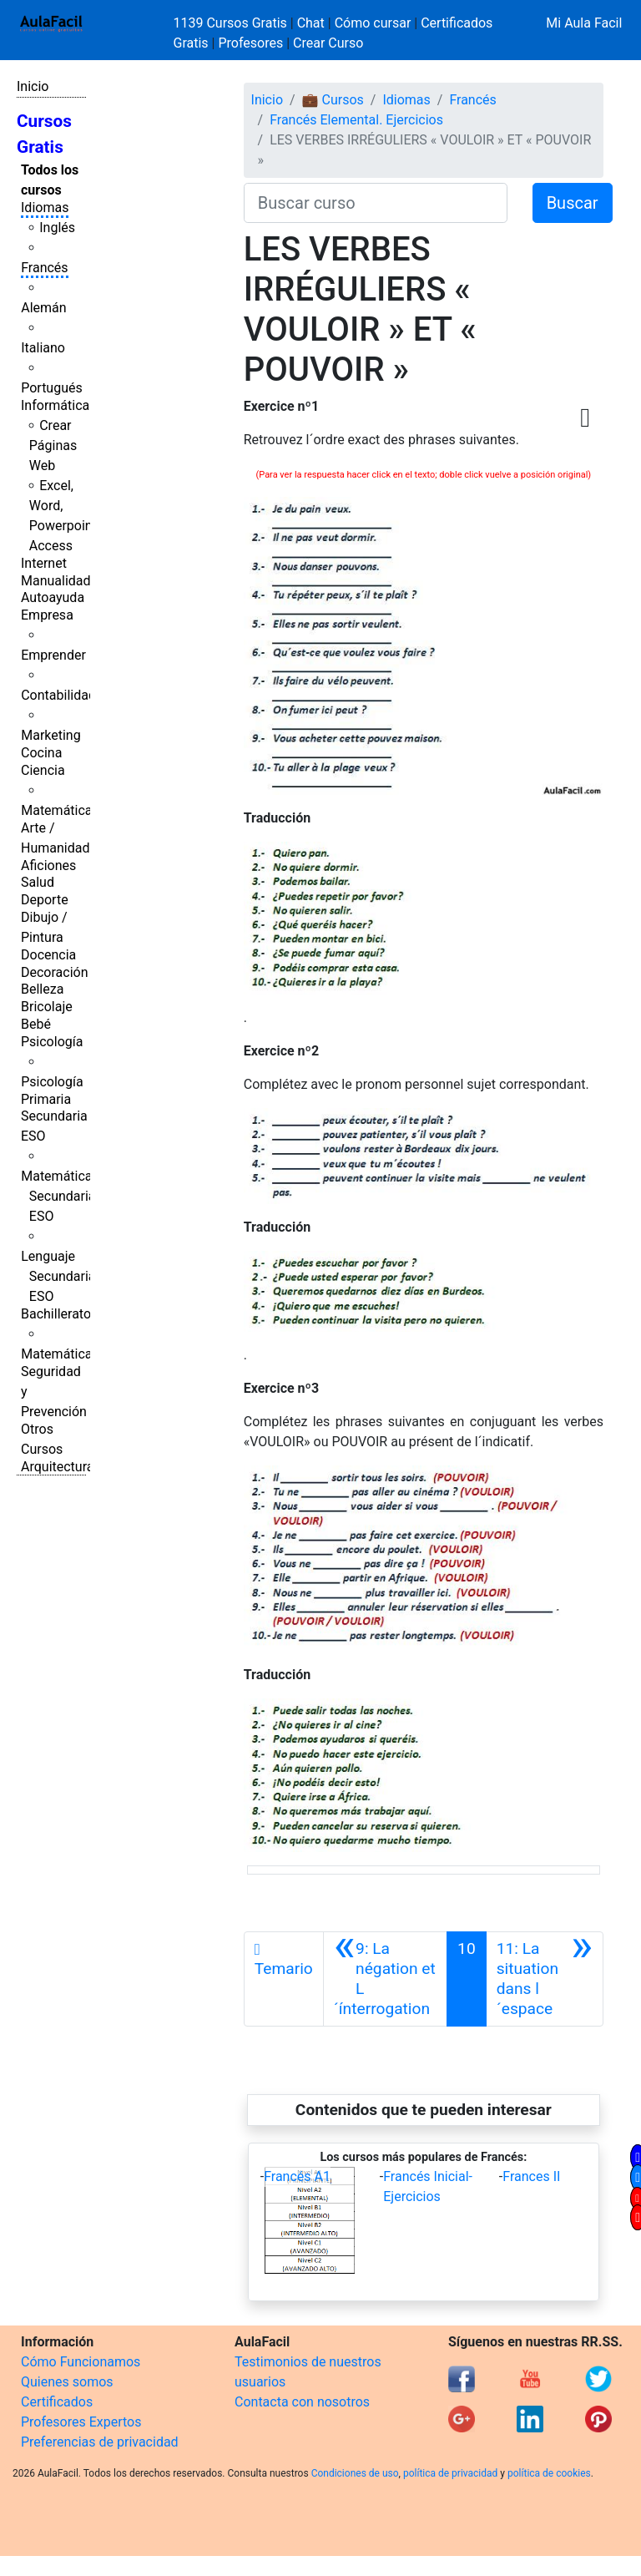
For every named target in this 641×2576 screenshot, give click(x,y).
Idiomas (44, 207)
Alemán (43, 308)
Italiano (43, 348)
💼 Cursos (333, 100)
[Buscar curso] (375, 203)
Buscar (572, 203)
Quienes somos (67, 2382)
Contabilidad (58, 695)
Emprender (53, 655)
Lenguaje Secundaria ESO (58, 1276)
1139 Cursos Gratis (232, 23)
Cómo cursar (373, 23)
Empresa (47, 615)
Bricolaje (47, 1007)
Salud (37, 882)
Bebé (36, 1024)
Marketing (50, 735)
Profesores (250, 43)
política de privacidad (450, 2473)
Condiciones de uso (355, 2473)
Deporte (44, 900)
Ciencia (43, 770)
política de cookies (549, 2473)
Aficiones (48, 865)
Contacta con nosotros (302, 2402)
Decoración (54, 972)
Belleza (42, 989)
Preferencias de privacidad (100, 2442)
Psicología (52, 1042)
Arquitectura (57, 1467)
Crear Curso (328, 43)
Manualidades (62, 581)
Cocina (41, 753)
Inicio (32, 86)
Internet (44, 563)
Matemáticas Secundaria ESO (60, 1196)
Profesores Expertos (81, 2422)
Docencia (48, 955)
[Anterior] (385, 1979)
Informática (55, 405)
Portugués (52, 388)
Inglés (57, 227)
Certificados (57, 2402)
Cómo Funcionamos (80, 2362)
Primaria (46, 1099)
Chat (311, 23)
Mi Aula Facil (584, 23)
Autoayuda (52, 597)
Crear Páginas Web (53, 445)
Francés (44, 268)
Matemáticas (60, 810)
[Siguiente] (544, 1979)
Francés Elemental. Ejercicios (356, 120)
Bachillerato (56, 1314)
